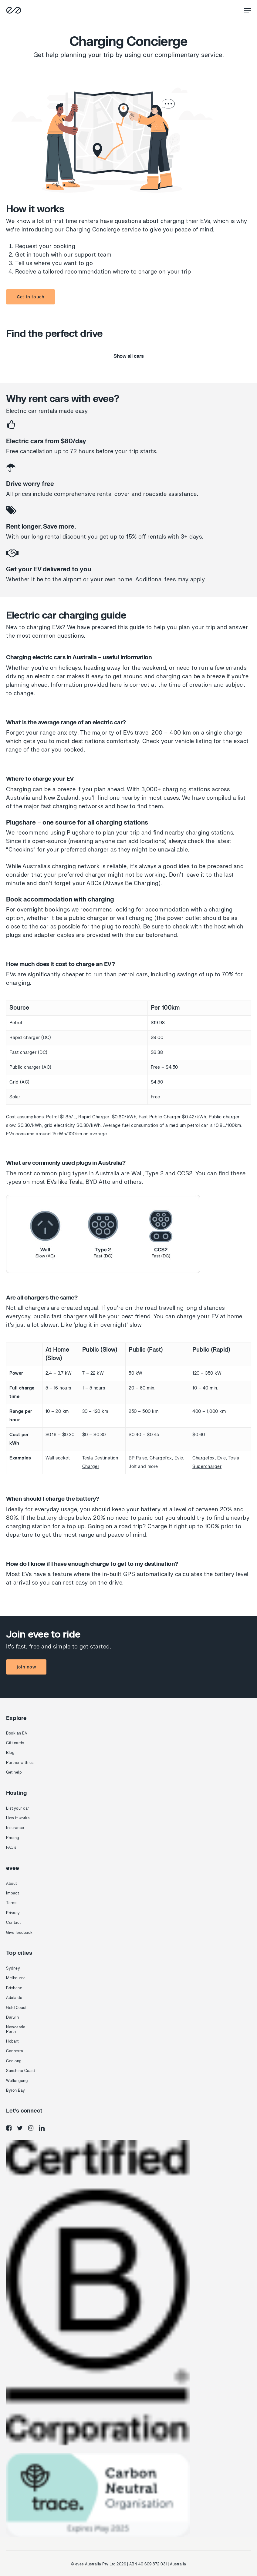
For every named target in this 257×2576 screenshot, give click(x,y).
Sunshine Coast (20, 2070)
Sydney (13, 1968)
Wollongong (17, 2080)
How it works (17, 1818)
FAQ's (11, 1847)
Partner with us (20, 1762)
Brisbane (14, 1988)
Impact (12, 1893)
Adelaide (14, 1997)
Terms (12, 1902)
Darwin (12, 2017)
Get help (14, 1772)
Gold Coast (16, 2007)
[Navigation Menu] (247, 10)
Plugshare (80, 832)
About (11, 1883)
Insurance (15, 1827)
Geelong (14, 2061)
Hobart (12, 2041)
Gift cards (15, 1743)
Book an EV (16, 1733)
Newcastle (15, 2027)
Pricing (12, 1837)
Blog (10, 1752)
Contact (13, 1922)
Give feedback (19, 1932)
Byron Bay (15, 2090)
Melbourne (16, 1978)
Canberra (14, 2051)
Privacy (13, 1912)
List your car (17, 1808)
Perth (11, 2031)
